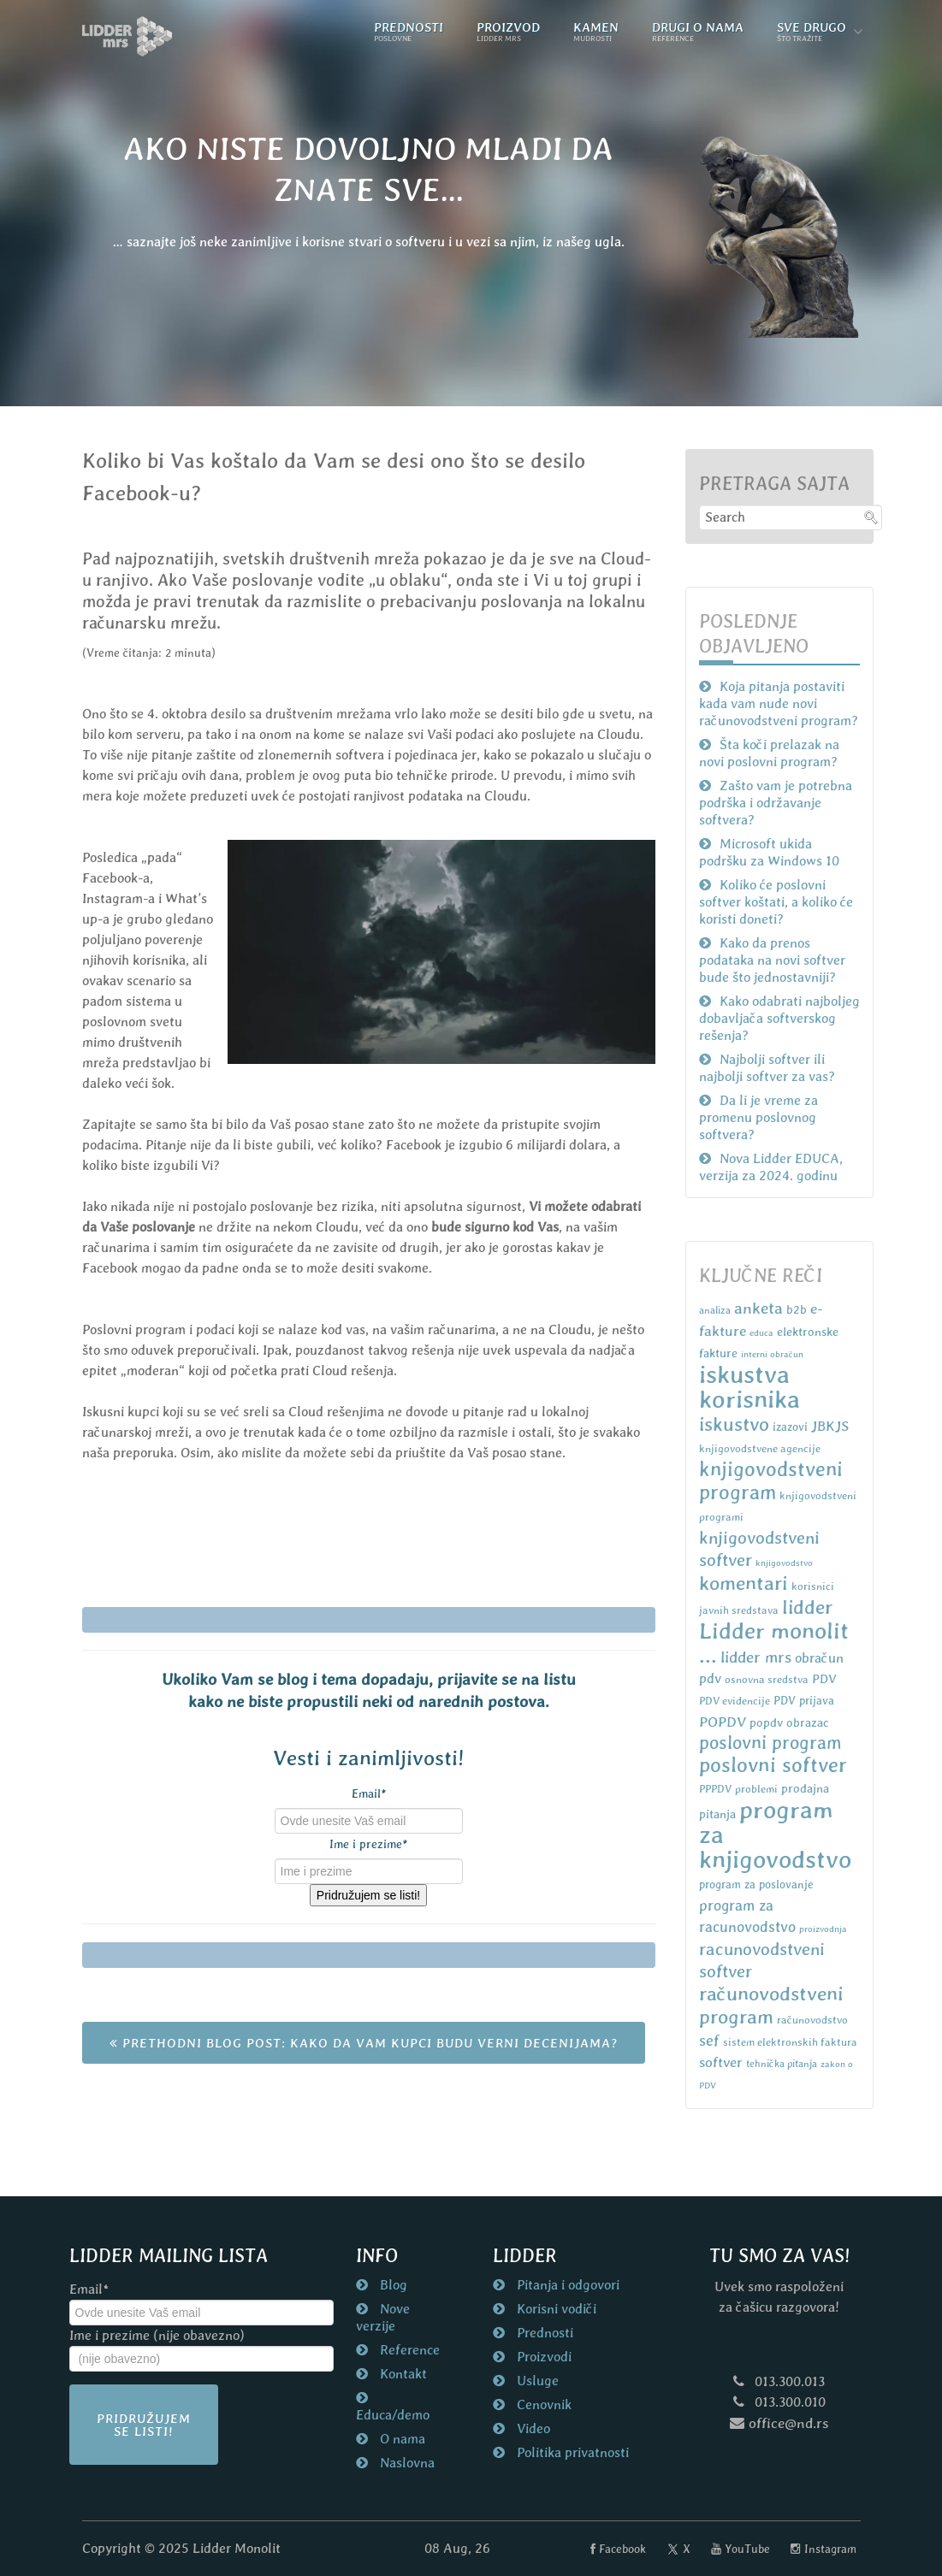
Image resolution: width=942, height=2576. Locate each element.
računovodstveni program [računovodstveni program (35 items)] (771, 2005)
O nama (400, 2439)
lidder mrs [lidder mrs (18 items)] (755, 1657)
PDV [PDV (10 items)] (824, 1678)
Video (531, 2428)
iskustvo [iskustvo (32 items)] (734, 1424)
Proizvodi (542, 2357)
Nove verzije (383, 2317)
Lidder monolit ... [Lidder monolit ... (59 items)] (774, 1642)
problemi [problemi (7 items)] (756, 1788)
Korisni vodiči (554, 2309)
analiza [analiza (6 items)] (715, 1310)
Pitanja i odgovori (566, 2285)
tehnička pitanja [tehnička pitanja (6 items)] (781, 2064)
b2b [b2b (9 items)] (796, 1309)
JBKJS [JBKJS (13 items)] (830, 1426)
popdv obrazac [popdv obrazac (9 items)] (789, 1722)
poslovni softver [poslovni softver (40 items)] (773, 1764)
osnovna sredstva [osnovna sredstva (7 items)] (767, 1679)
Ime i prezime (368, 1844)
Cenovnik (542, 2404)
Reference (408, 2350)
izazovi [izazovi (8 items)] (790, 1427)
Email (369, 1793)
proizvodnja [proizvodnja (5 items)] (823, 1928)
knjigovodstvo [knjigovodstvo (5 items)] (784, 1562)
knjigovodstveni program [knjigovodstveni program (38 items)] (771, 1480)
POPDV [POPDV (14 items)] (722, 1721)
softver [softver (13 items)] (721, 2062)
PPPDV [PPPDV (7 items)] (715, 1788)
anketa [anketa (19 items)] (758, 1307)
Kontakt (401, 2374)
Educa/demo (393, 2415)
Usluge (536, 2380)
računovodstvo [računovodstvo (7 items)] (812, 2019)
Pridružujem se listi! (368, 1895)
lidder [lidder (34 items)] (807, 1607)
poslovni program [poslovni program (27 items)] (770, 1742)
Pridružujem (144, 2424)
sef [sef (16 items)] (709, 2040)
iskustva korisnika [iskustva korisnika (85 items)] (749, 1387)
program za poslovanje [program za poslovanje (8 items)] (756, 1884)
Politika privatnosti (571, 2452)
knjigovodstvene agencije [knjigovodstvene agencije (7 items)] (760, 1448)
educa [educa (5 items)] (761, 1332)
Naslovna (405, 2463)
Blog (391, 2285)
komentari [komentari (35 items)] (743, 1583)
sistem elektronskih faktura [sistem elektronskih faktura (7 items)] (790, 2041)
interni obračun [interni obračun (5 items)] (772, 1354)
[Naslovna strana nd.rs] (127, 36)
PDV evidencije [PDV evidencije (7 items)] (734, 1700)
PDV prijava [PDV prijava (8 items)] (803, 1700)
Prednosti (543, 2333)
